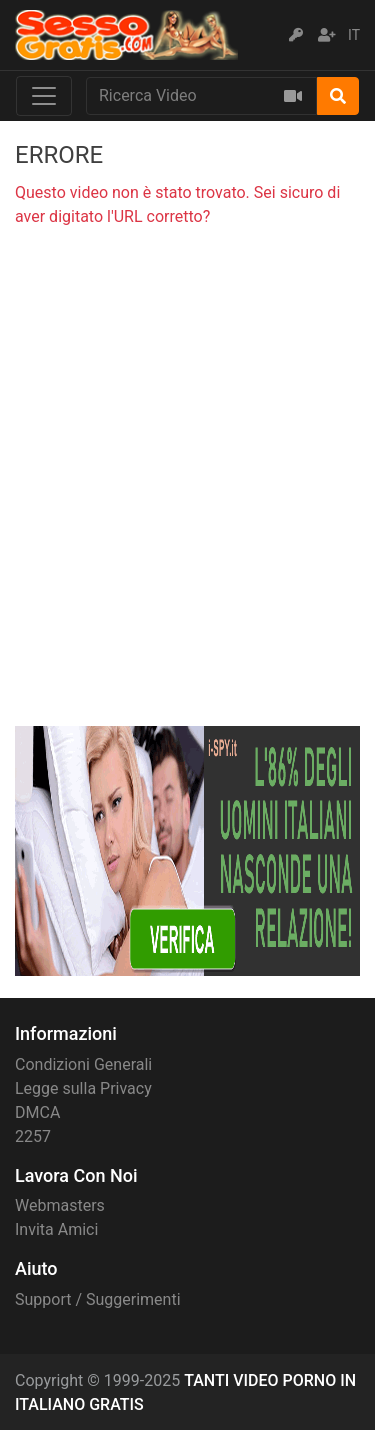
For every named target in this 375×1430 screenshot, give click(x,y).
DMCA (37, 1112)
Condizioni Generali (83, 1064)
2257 (33, 1136)
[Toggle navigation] (44, 96)
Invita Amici (56, 1229)
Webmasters (60, 1205)
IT (354, 35)
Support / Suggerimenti (98, 1299)
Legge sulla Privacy (83, 1088)
